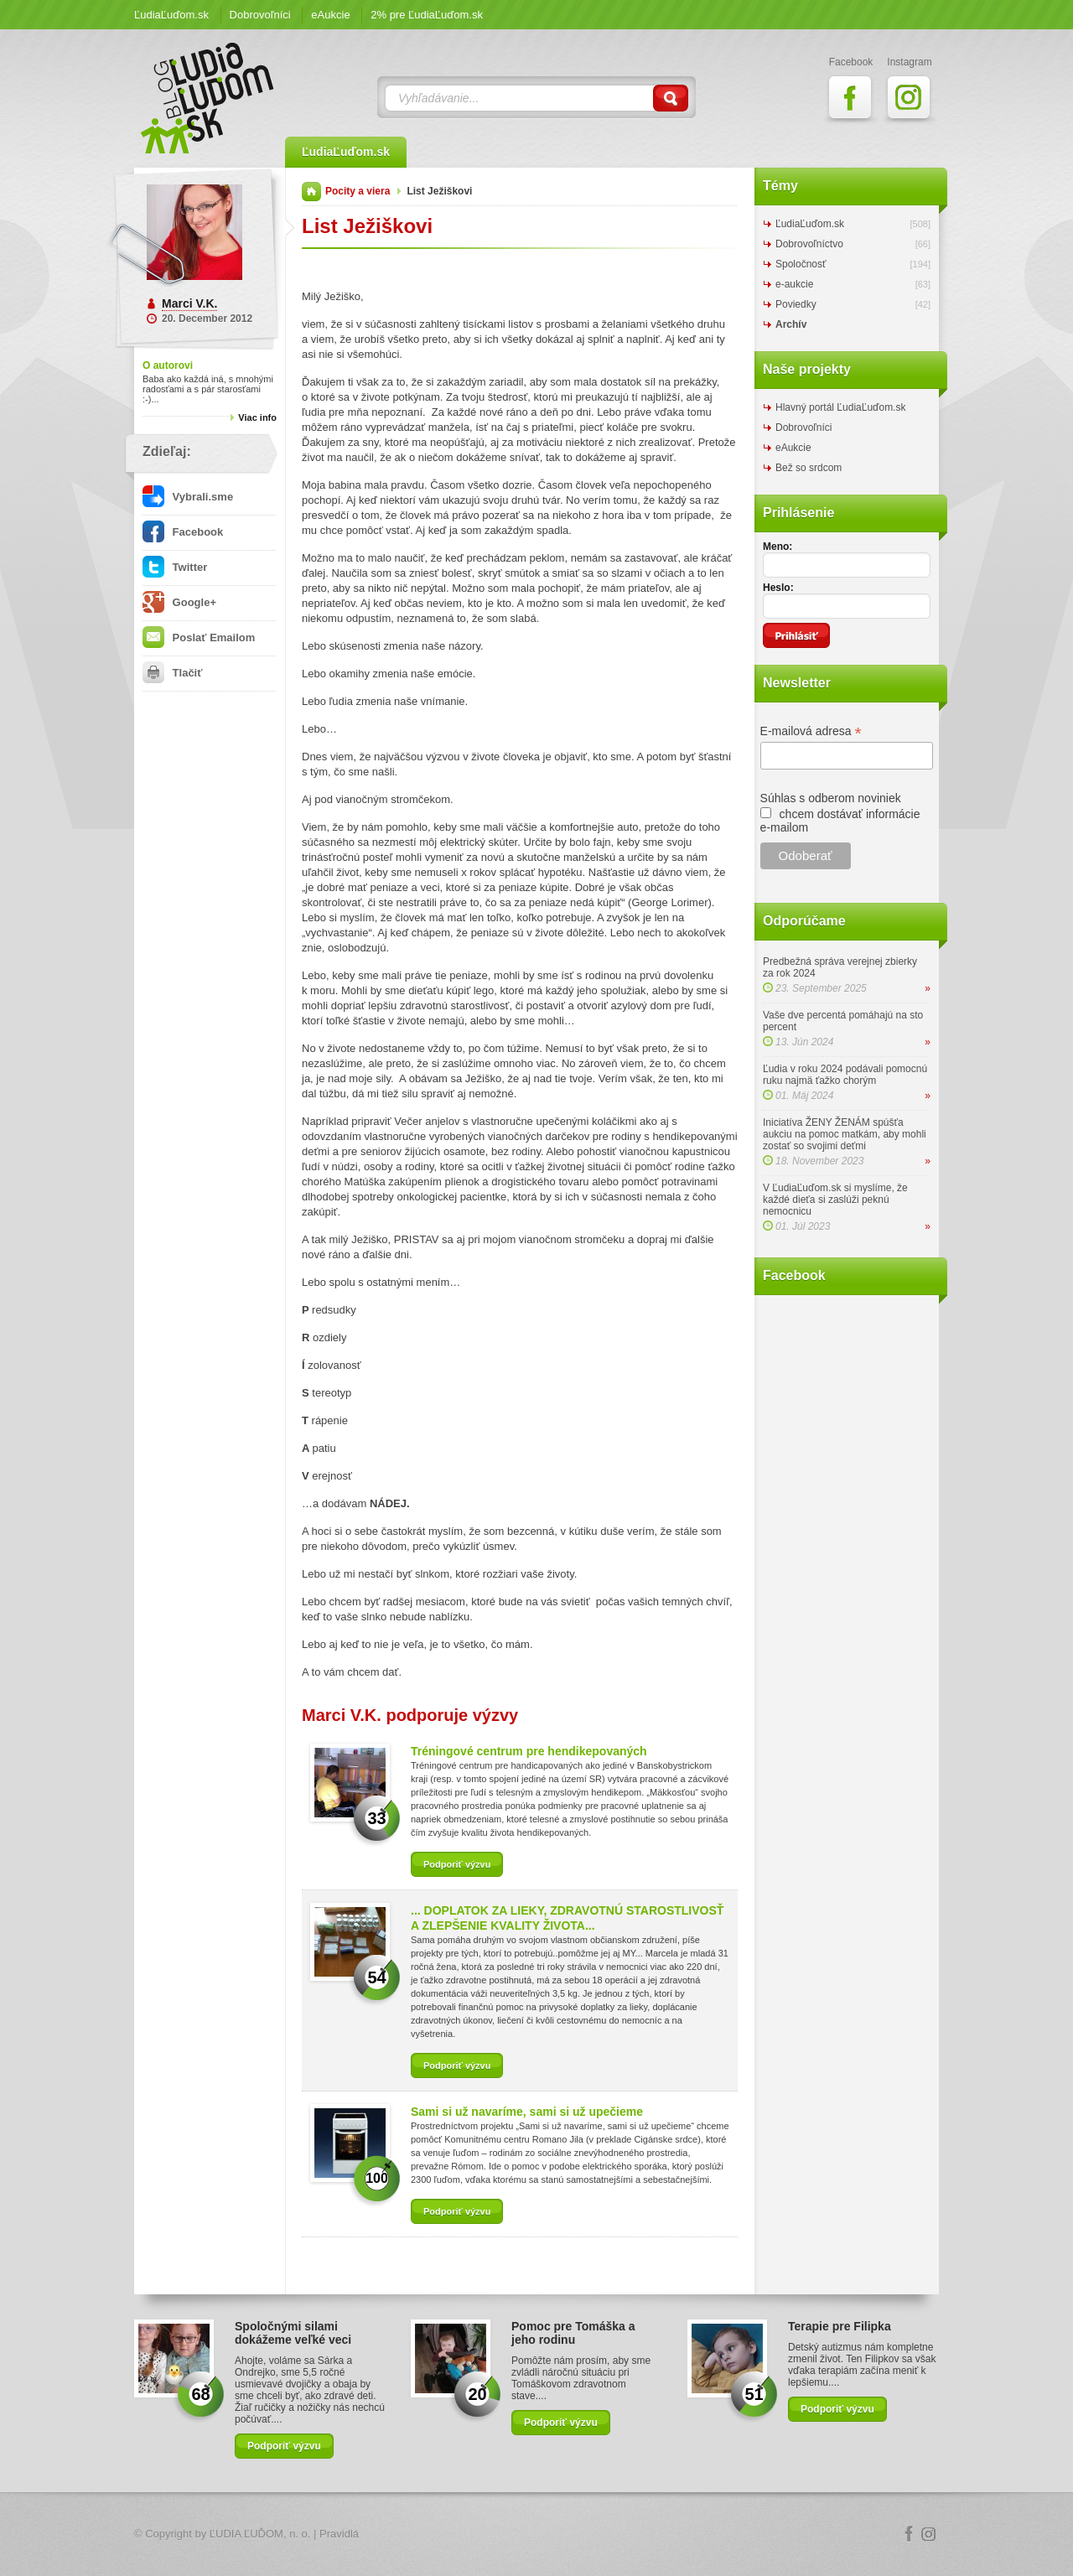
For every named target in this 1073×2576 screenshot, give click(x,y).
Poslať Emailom (199, 637)
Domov (311, 191)
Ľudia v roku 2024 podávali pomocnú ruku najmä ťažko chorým (845, 1074)
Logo (536, 2534)
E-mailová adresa (811, 731)
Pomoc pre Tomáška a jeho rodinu (573, 2332)
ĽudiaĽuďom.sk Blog (208, 98)
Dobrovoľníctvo (809, 244)
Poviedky (795, 304)
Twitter (175, 567)
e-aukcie (794, 284)
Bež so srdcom (808, 468)
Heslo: (778, 587)
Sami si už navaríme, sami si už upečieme (527, 2111)
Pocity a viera (357, 191)
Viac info (257, 417)
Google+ (179, 602)
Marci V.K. (189, 303)
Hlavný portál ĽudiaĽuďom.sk (840, 407)
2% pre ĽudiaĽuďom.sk (427, 14)
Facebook (183, 531)
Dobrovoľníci (260, 14)
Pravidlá (339, 2533)
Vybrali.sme (188, 496)
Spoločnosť (801, 264)
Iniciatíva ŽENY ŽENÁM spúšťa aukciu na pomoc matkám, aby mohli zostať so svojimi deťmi (844, 1134)
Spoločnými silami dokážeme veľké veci (293, 2332)
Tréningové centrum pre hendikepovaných (529, 1751)
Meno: (777, 546)
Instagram (929, 2534)
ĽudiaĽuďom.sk (171, 14)
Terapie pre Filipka (839, 2326)
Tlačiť (172, 672)
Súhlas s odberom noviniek (830, 798)
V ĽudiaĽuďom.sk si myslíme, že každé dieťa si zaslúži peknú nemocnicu (835, 1199)
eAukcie (330, 14)
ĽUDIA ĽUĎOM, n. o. (260, 2533)
